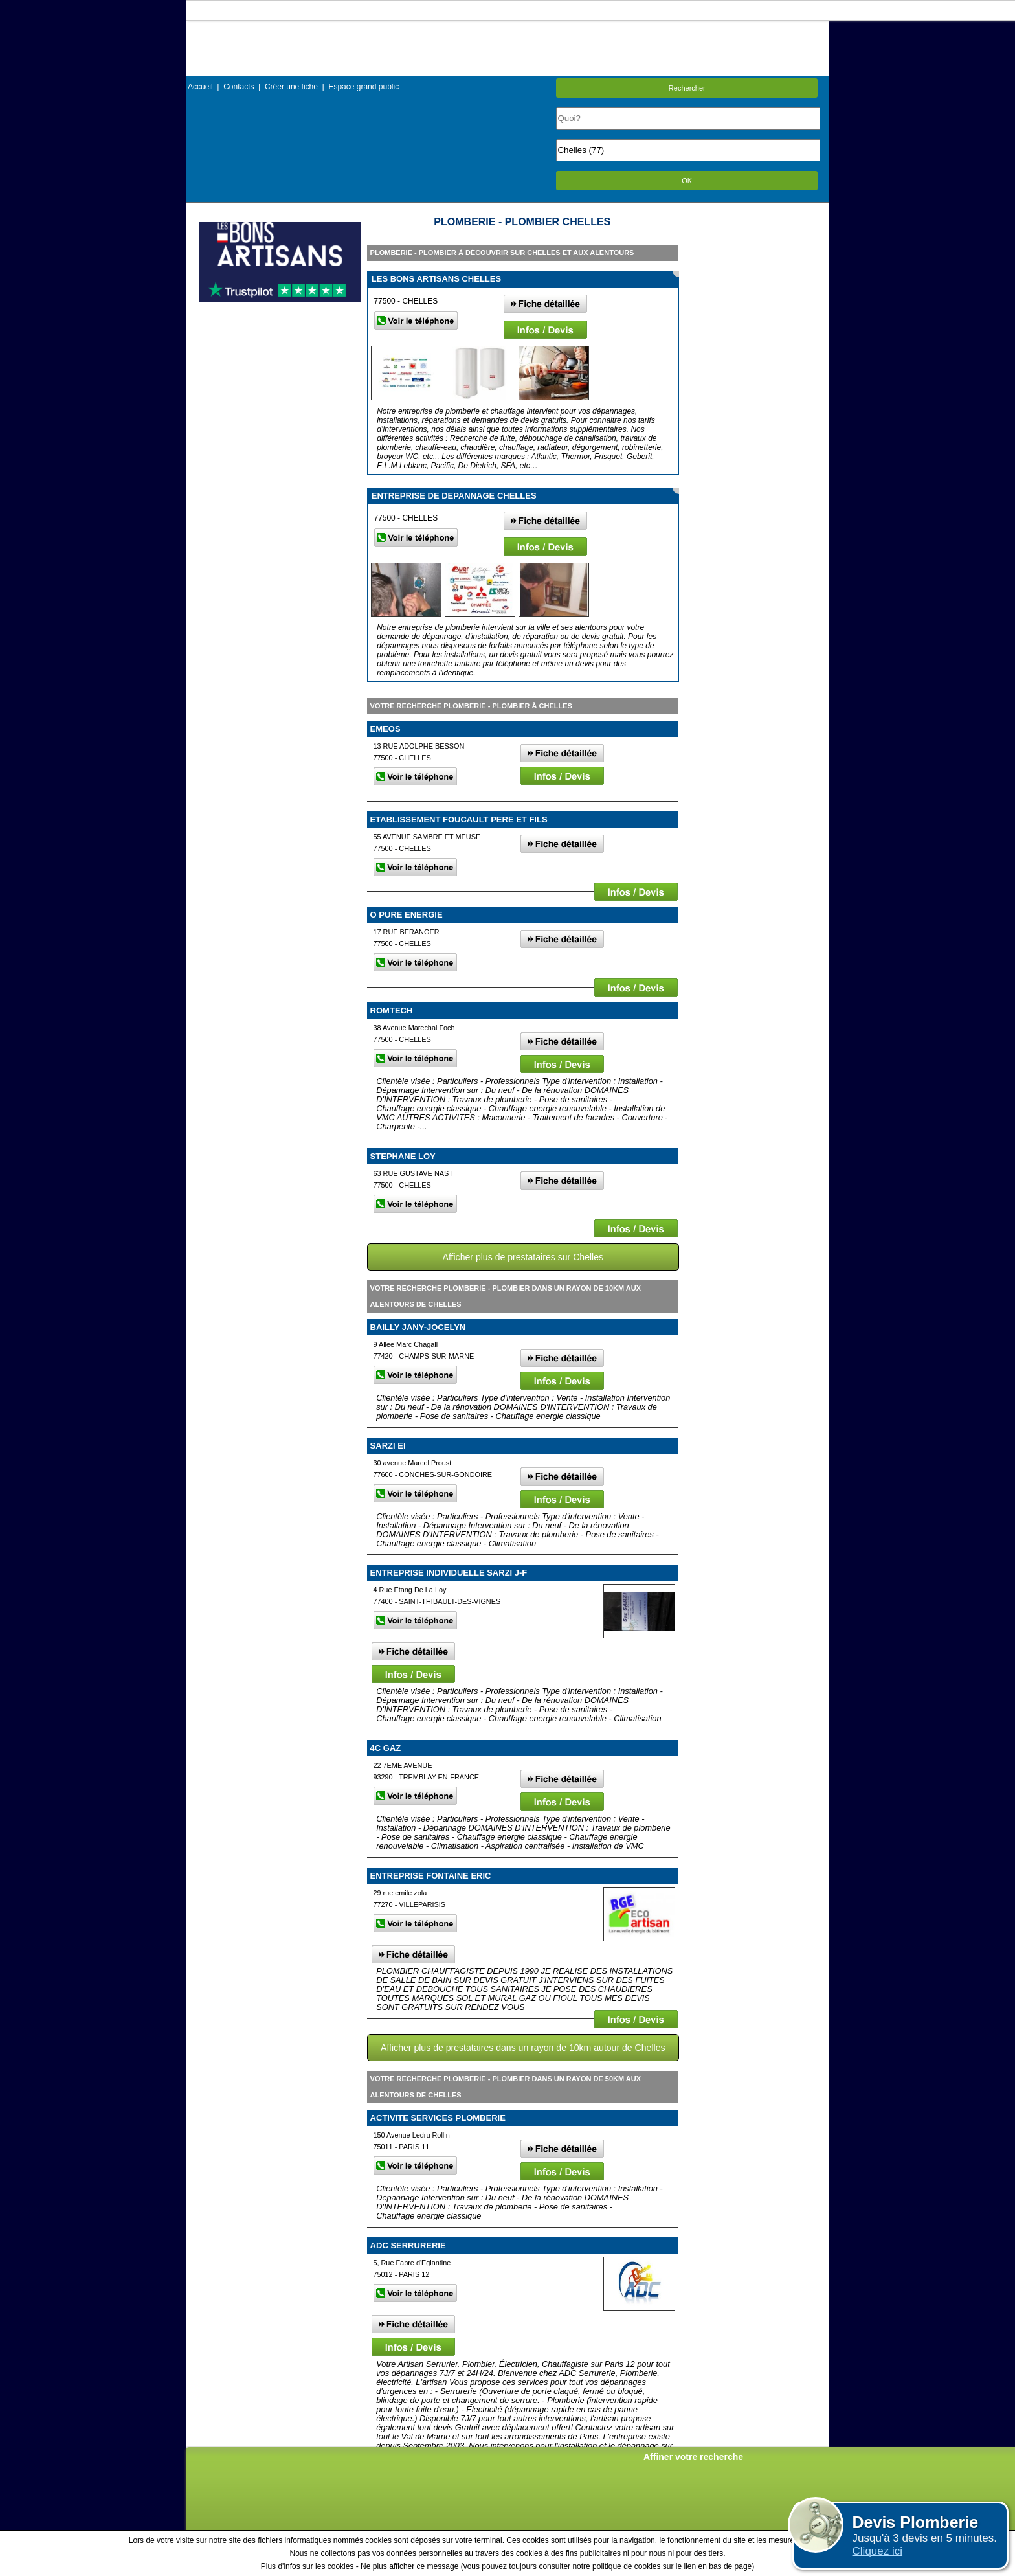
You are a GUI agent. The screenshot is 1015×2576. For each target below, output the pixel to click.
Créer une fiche (291, 86)
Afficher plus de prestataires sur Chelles (523, 1257)
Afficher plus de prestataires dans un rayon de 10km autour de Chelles (523, 2047)
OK (687, 181)
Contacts (238, 86)
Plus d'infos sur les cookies (307, 2566)
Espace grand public (363, 86)
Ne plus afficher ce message (409, 2566)
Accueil (200, 86)
